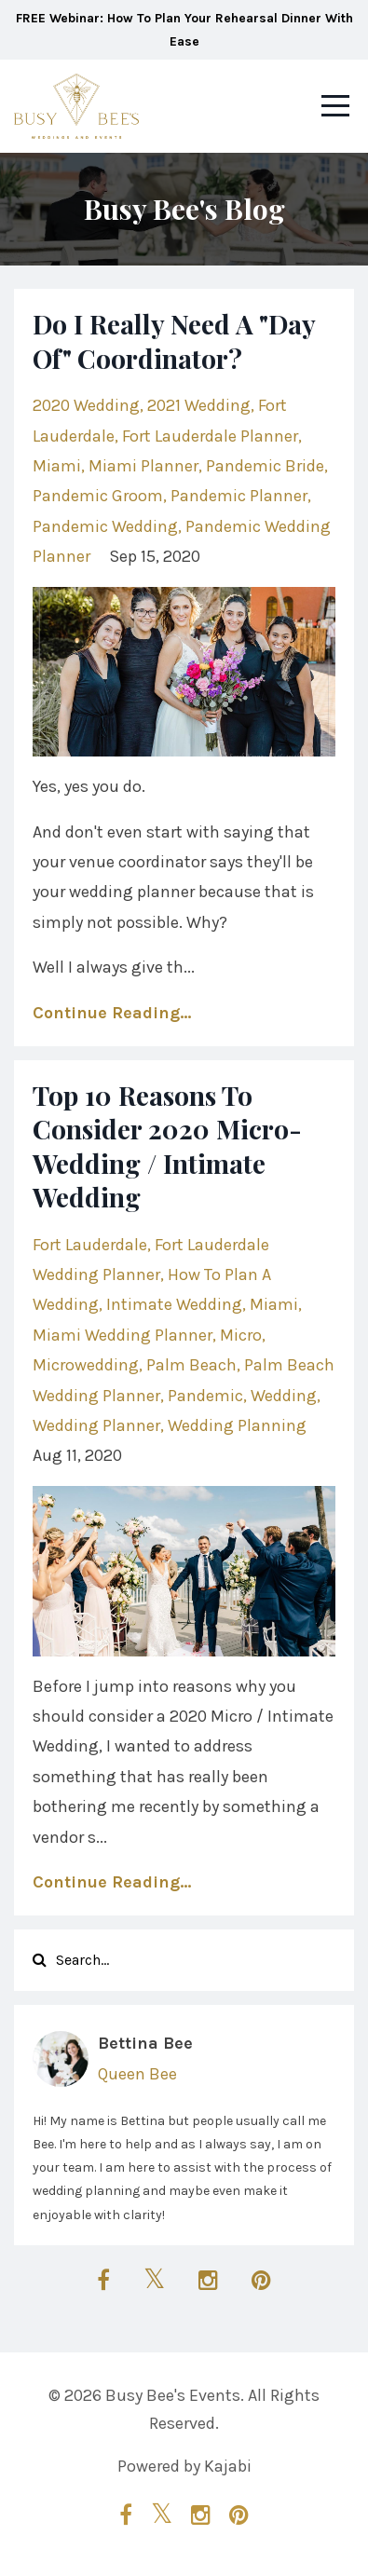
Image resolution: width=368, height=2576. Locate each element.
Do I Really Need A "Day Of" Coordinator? (174, 341)
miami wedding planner (122, 1335)
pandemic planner (238, 495)
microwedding (86, 1365)
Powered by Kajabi (184, 2466)
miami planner (143, 466)
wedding (284, 1395)
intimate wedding (174, 1304)
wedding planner (96, 1425)
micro (241, 1335)
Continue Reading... (112, 1012)
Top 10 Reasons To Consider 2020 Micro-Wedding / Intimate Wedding (167, 1146)
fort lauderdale (90, 1244)
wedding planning (237, 1425)
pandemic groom (98, 495)
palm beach (191, 1365)
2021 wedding (199, 405)
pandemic (205, 1395)
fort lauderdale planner (210, 436)
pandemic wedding (105, 526)
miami (57, 466)
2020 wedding (86, 405)
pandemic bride (265, 466)
